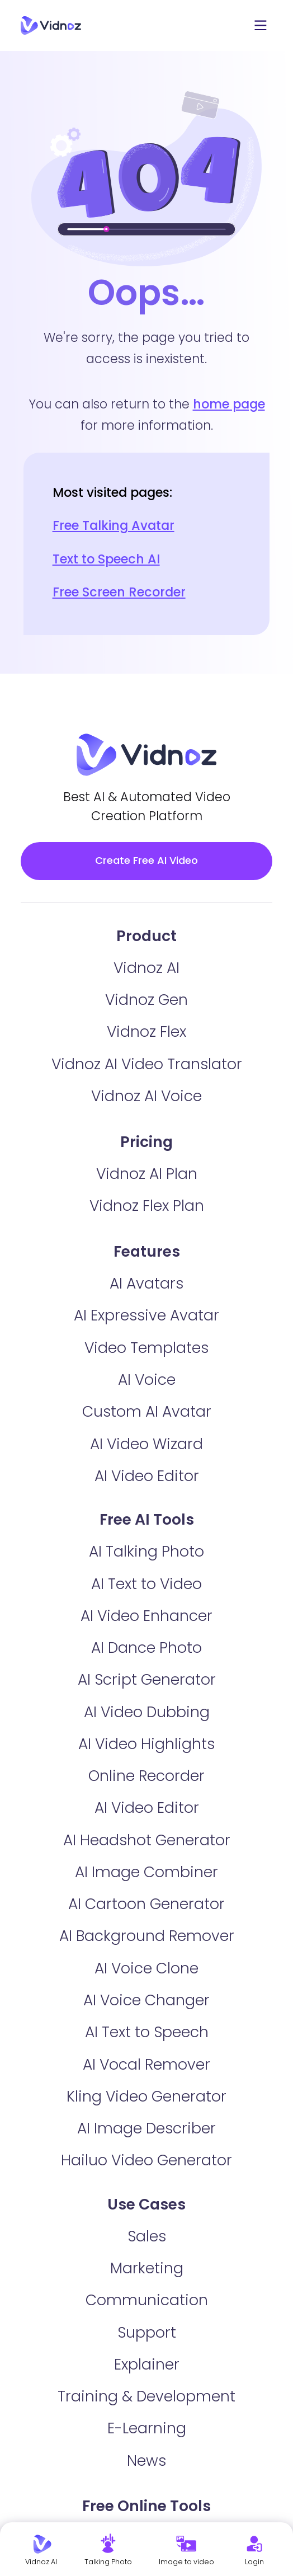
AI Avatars (146, 1285)
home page (229, 404)
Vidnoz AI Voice (146, 1098)
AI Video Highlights (146, 1746)
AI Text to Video (146, 1586)
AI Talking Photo (146, 1553)
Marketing (146, 2270)
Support (146, 2334)
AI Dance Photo (146, 1649)
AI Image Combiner (146, 1874)
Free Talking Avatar (113, 525)
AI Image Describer (146, 2130)
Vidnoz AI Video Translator (146, 1066)
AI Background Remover (146, 1938)
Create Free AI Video (146, 862)
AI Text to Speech (147, 2034)
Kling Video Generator (146, 2098)
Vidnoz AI (146, 970)
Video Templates (146, 1349)
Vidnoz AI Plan (146, 1175)
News (146, 2462)
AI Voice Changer (146, 2002)
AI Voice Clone (146, 1970)
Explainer (146, 2366)
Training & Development (146, 2398)
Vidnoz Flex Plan (146, 1207)
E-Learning (146, 2430)
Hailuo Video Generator (146, 2162)
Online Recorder (146, 1778)
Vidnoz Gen (146, 1001)
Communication (147, 2302)
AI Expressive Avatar (146, 1317)
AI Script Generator (147, 1681)
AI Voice (147, 1381)
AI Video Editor (146, 1478)
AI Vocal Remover (146, 2066)
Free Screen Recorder (119, 592)
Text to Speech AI (106, 559)
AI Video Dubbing (147, 1714)
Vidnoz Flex (146, 1033)
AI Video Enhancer (146, 1617)
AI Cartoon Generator (146, 1906)
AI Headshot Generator (146, 1842)
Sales (146, 2238)
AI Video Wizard (146, 1446)
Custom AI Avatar (146, 1413)
